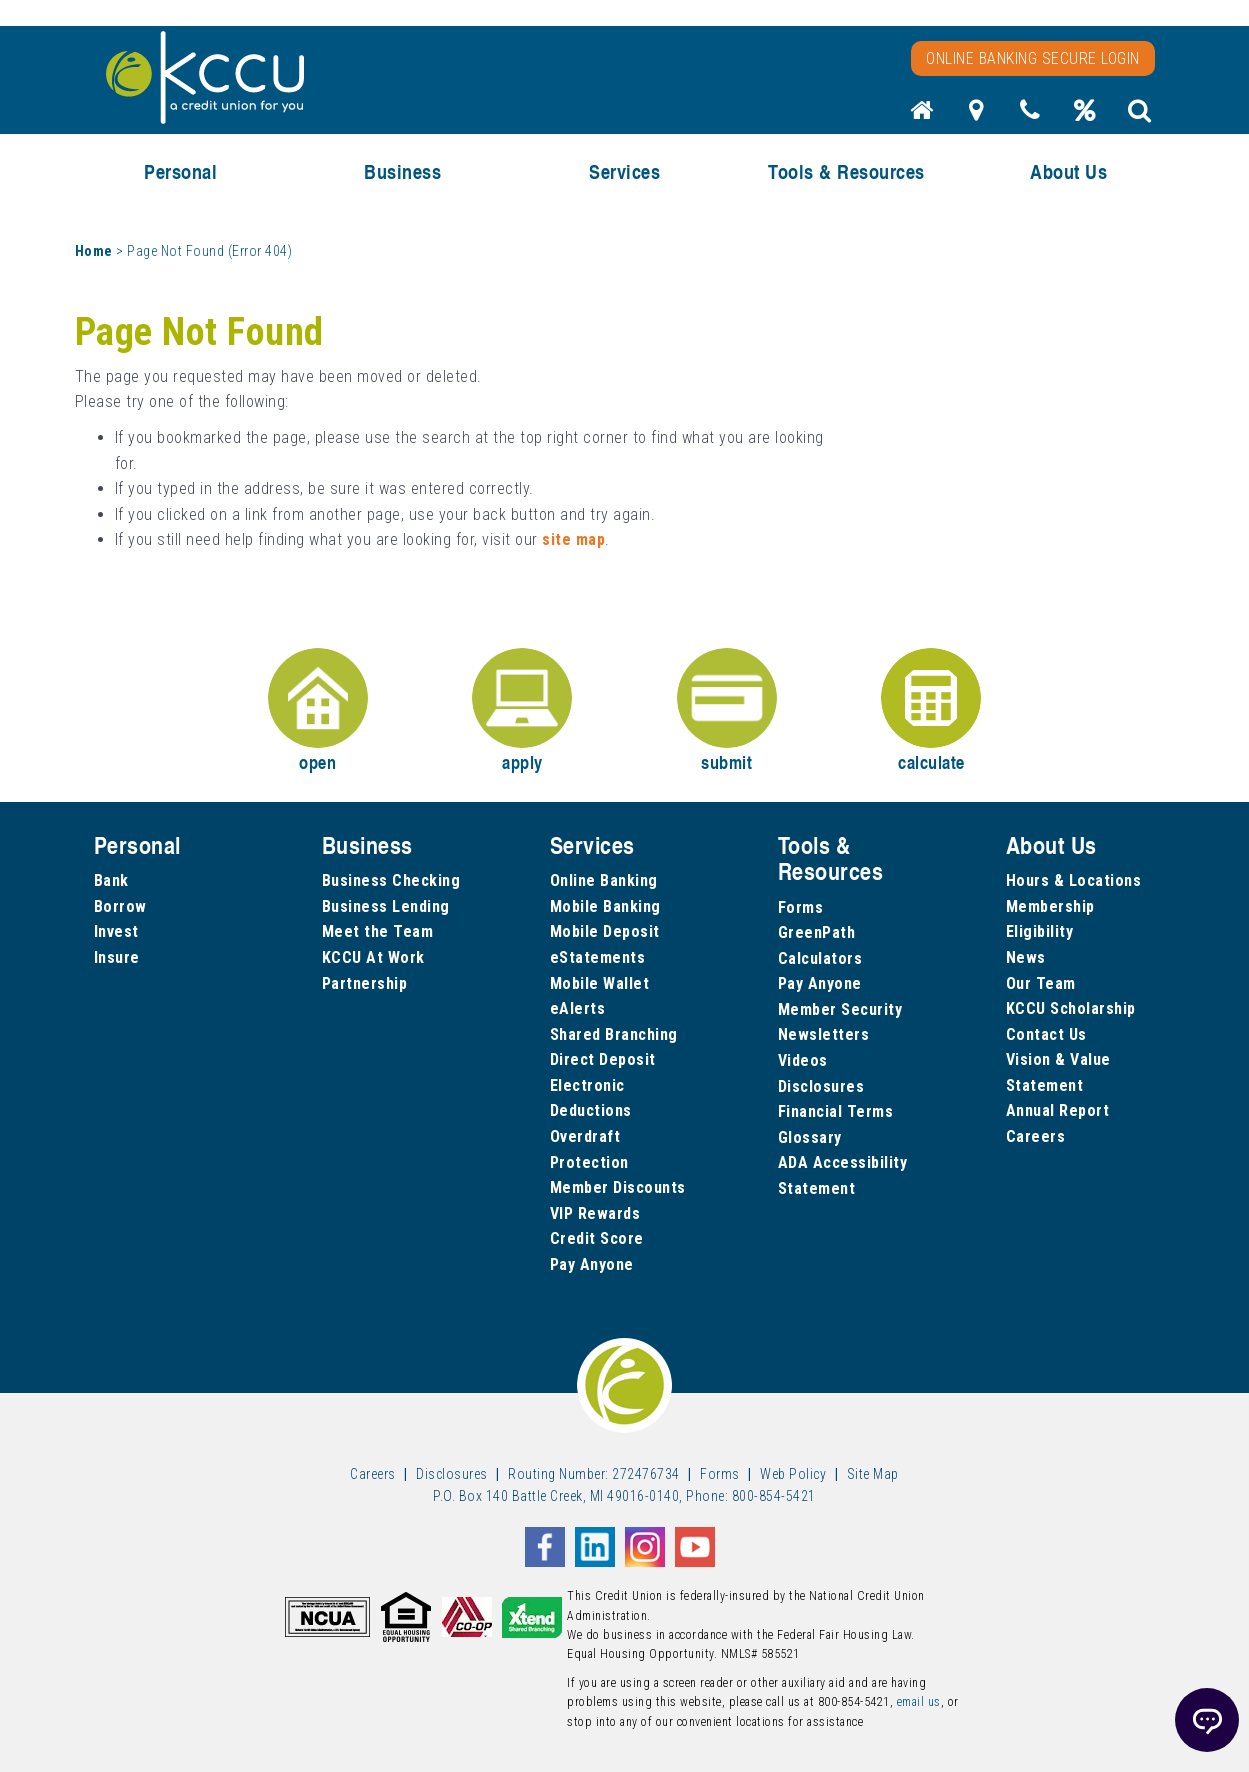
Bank (111, 880)
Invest (116, 931)
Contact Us (1046, 1034)
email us (919, 1702)
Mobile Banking (605, 906)
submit (727, 711)
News (1026, 957)
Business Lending (386, 906)
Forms (801, 907)
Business (402, 171)
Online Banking (604, 880)
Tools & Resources (846, 171)
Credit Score (597, 1238)
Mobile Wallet (600, 983)
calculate (931, 711)
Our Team (1041, 983)
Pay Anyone (592, 1264)
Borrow (120, 906)
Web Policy (793, 1474)
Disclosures (821, 1086)
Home (94, 251)
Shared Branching (614, 1034)
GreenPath (817, 932)
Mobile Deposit (605, 931)
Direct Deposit (603, 1059)
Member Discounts (618, 1187)
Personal (180, 171)
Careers (1036, 1136)
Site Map (873, 1474)
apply (522, 711)
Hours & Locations (1074, 880)
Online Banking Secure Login (1033, 58)
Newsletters (824, 1034)
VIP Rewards (595, 1213)
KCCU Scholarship (1071, 1008)
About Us (1068, 171)
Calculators (820, 958)
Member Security (840, 1009)
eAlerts (578, 1008)
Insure (117, 957)
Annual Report (1058, 1110)
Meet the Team (378, 931)
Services (624, 171)
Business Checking (391, 880)
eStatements (598, 957)
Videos (803, 1060)
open (318, 711)
